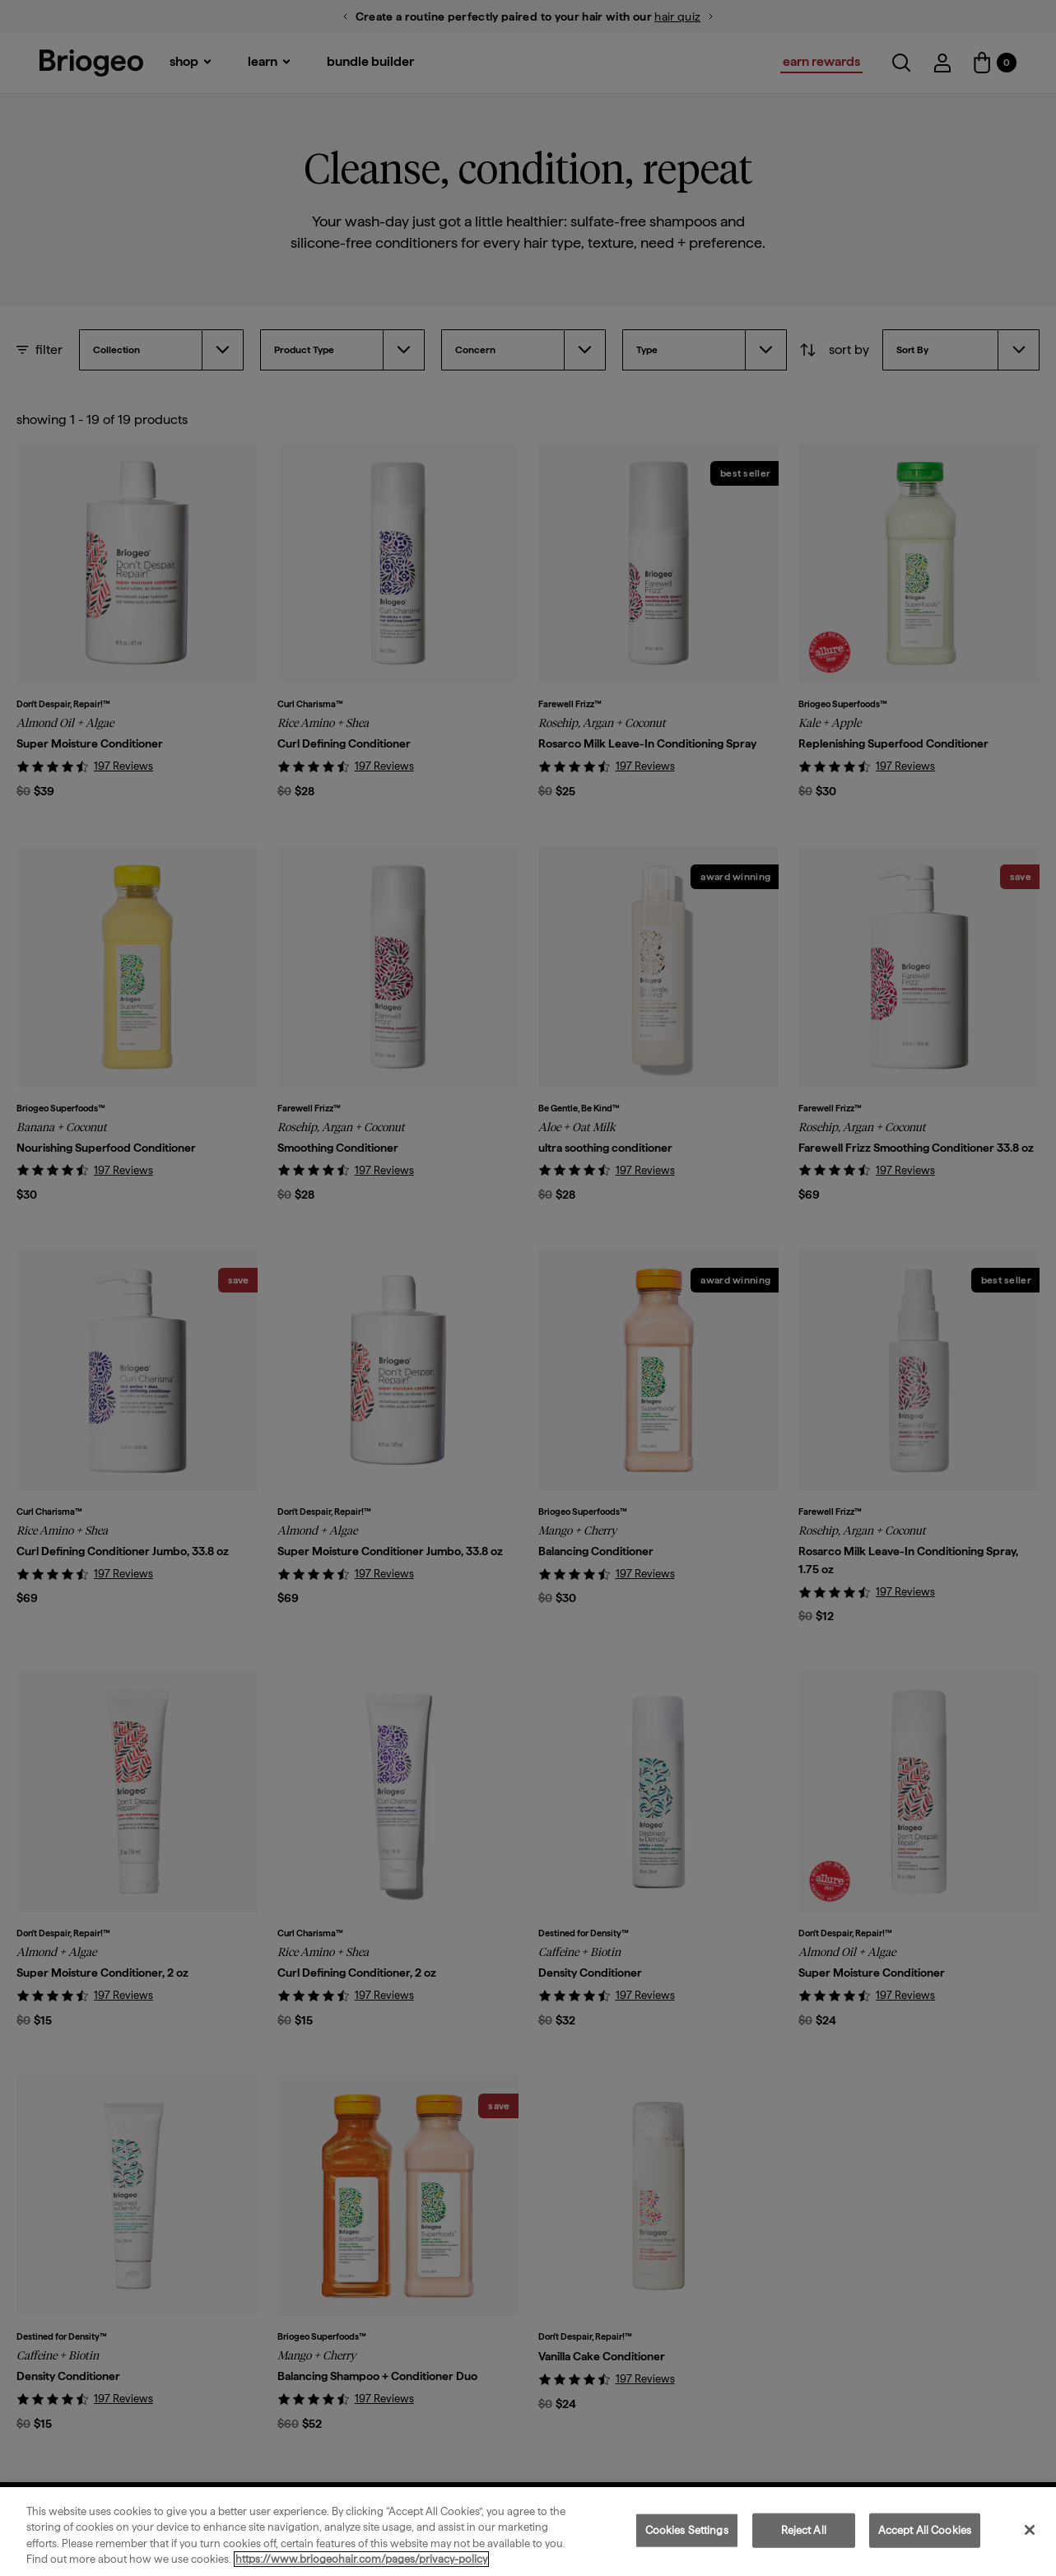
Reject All (803, 2530)
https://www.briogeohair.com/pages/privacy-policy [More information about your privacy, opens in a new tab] (361, 2559)
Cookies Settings (686, 2530)
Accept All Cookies (924, 2530)
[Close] (1030, 2530)
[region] (528, 2531)
